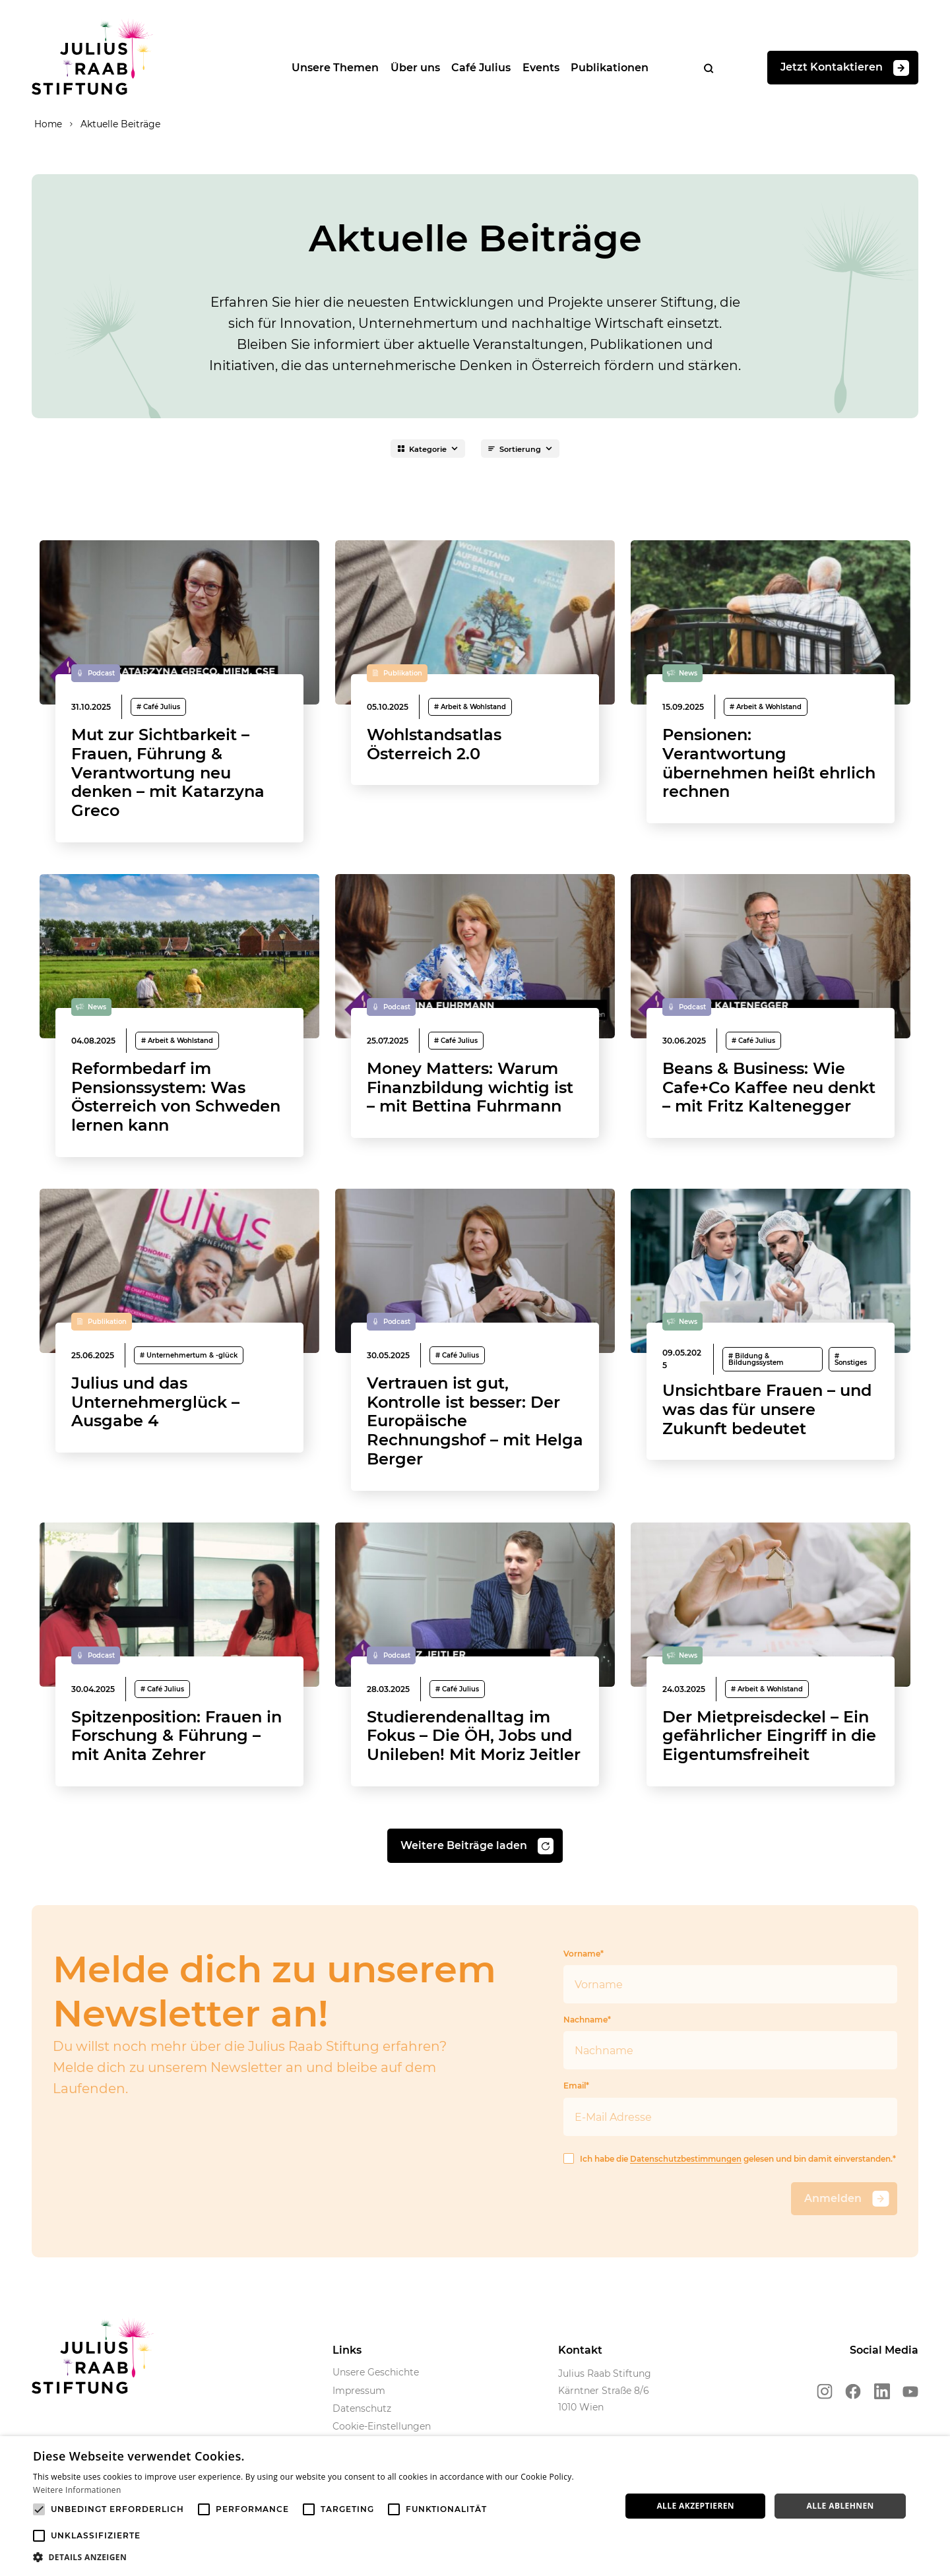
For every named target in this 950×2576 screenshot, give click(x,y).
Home (46, 127)
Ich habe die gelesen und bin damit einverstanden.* (730, 2197)
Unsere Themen (325, 69)
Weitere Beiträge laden (477, 1884)
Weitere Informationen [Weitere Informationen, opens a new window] (77, 2490)
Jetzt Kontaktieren (844, 70)
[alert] (475, 2506)
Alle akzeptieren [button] (695, 2505)
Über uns (407, 69)
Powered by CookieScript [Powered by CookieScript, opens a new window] (891, 2569)
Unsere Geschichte (375, 2410)
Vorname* (730, 2014)
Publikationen (609, 69)
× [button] (935, 2450)
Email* (730, 2146)
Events (537, 69)
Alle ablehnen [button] (840, 2505)
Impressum (358, 2429)
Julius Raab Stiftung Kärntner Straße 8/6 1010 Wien (604, 2428)
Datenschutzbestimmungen (686, 2197)
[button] (318, 2557)
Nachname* (730, 2080)
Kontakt (580, 2388)
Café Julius (475, 69)
